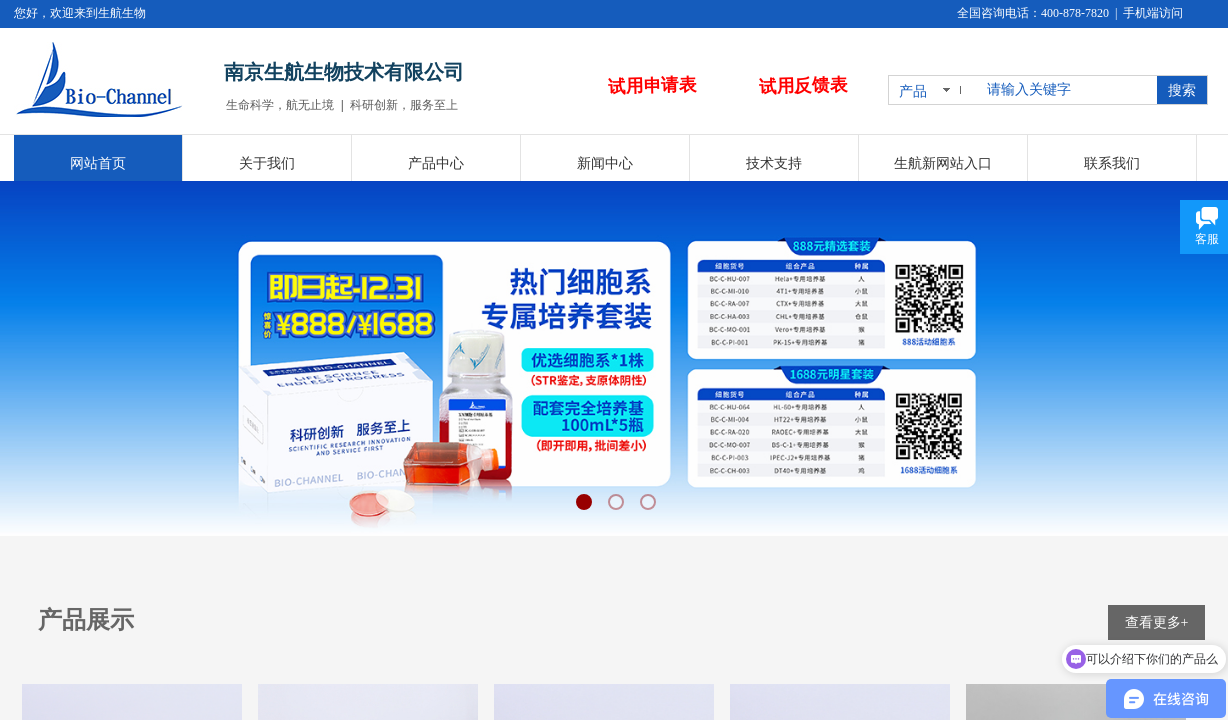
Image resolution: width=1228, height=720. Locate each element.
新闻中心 (605, 163)
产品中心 (436, 163)
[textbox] (1068, 90)
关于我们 (267, 163)
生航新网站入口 (943, 163)
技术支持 (774, 163)
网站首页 (98, 163)
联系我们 (1112, 163)
